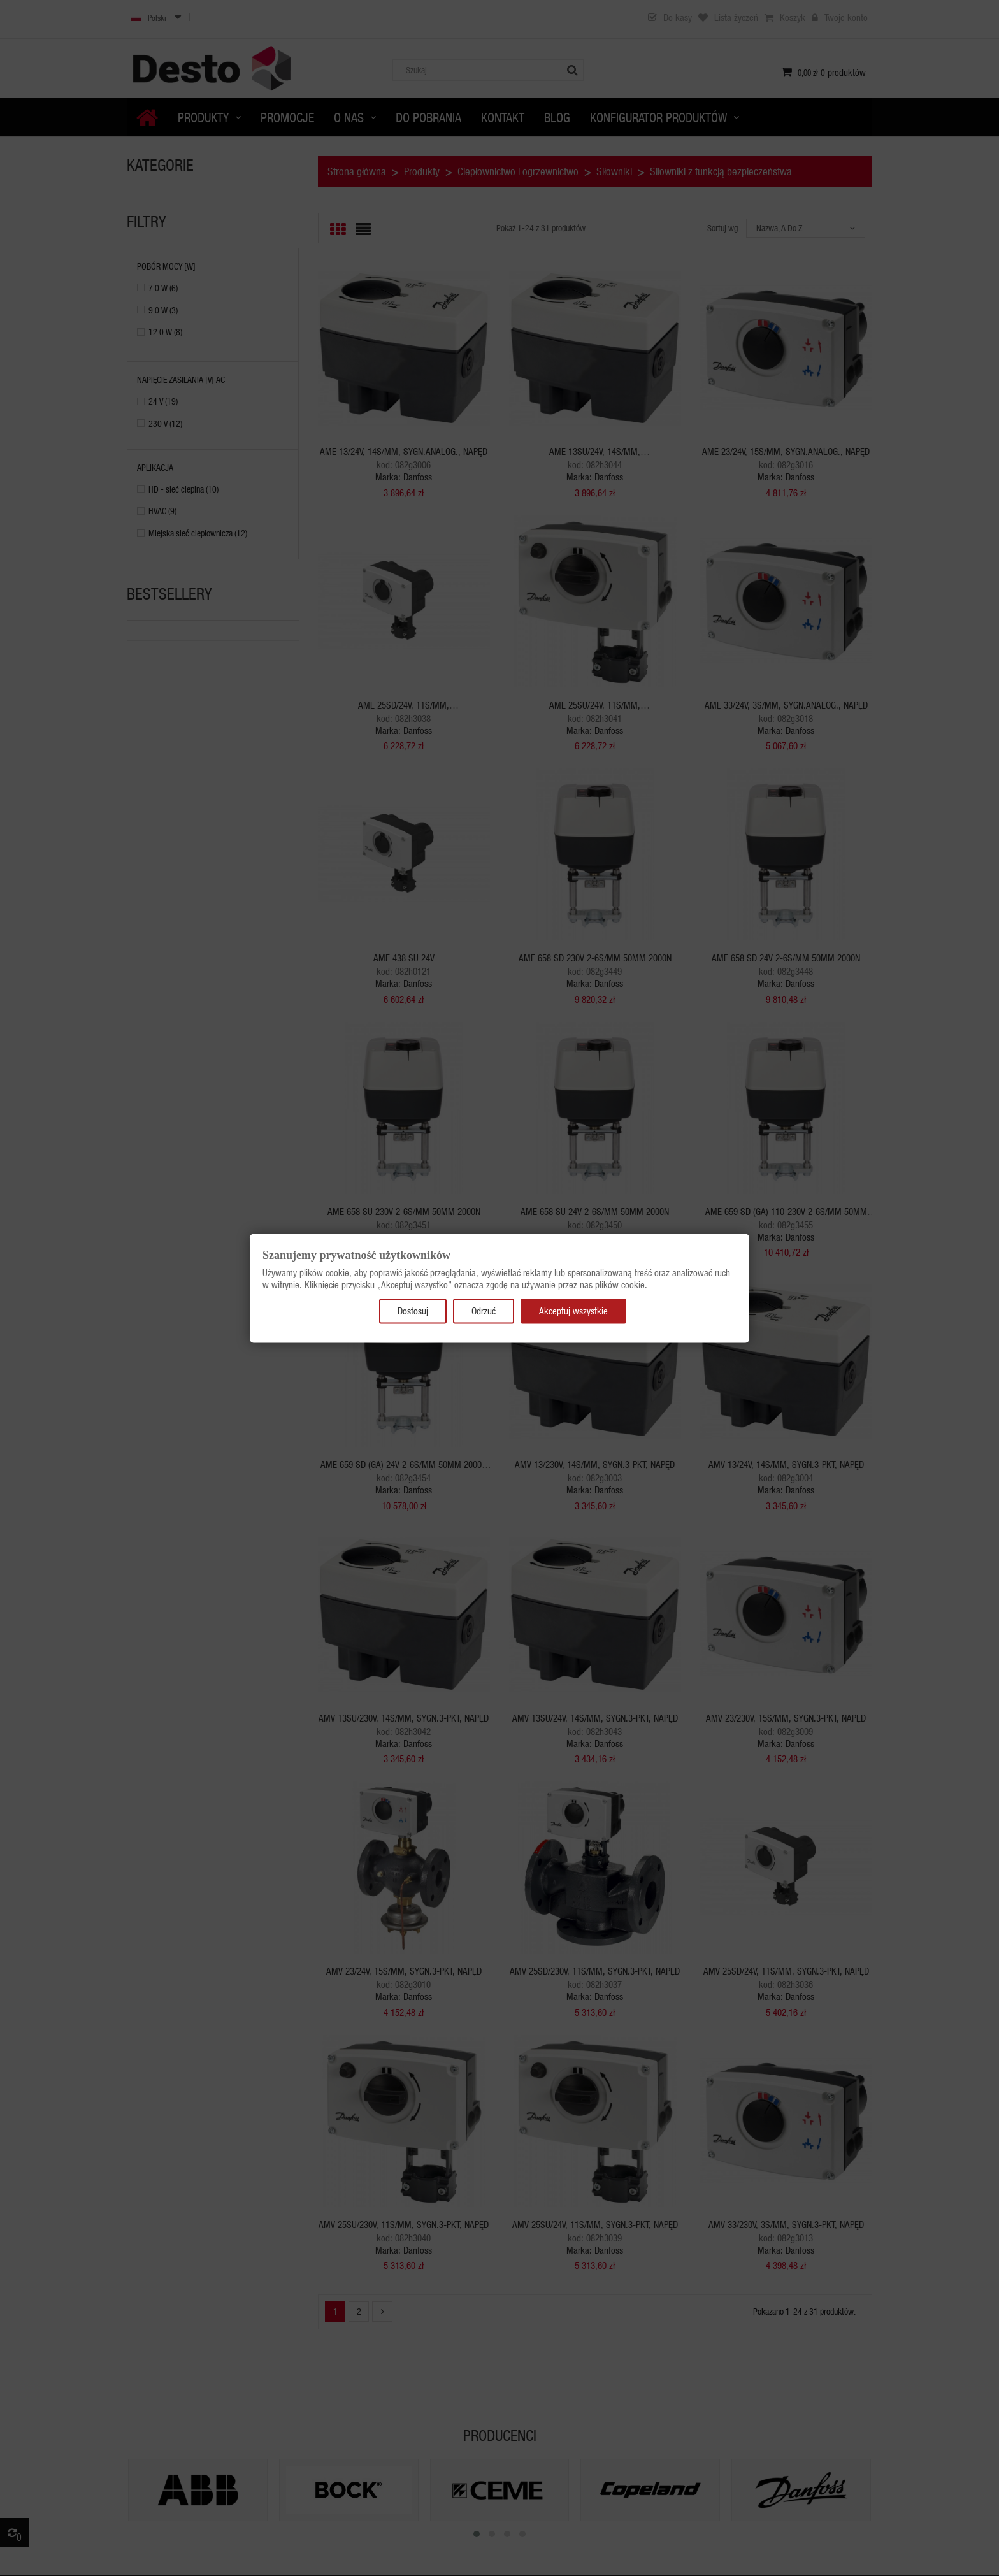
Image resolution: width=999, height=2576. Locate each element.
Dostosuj (413, 1310)
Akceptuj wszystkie (573, 1310)
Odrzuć (483, 1310)
